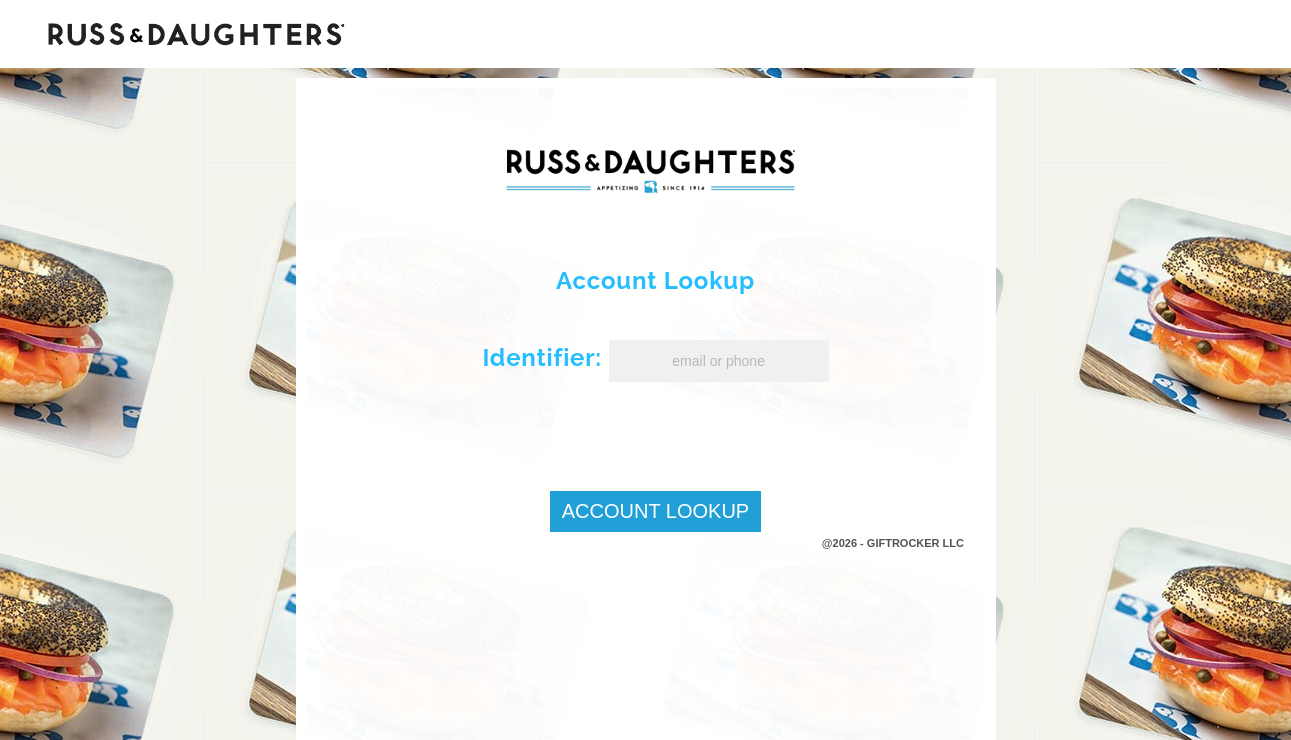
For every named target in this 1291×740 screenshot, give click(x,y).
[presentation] (646, 429)
